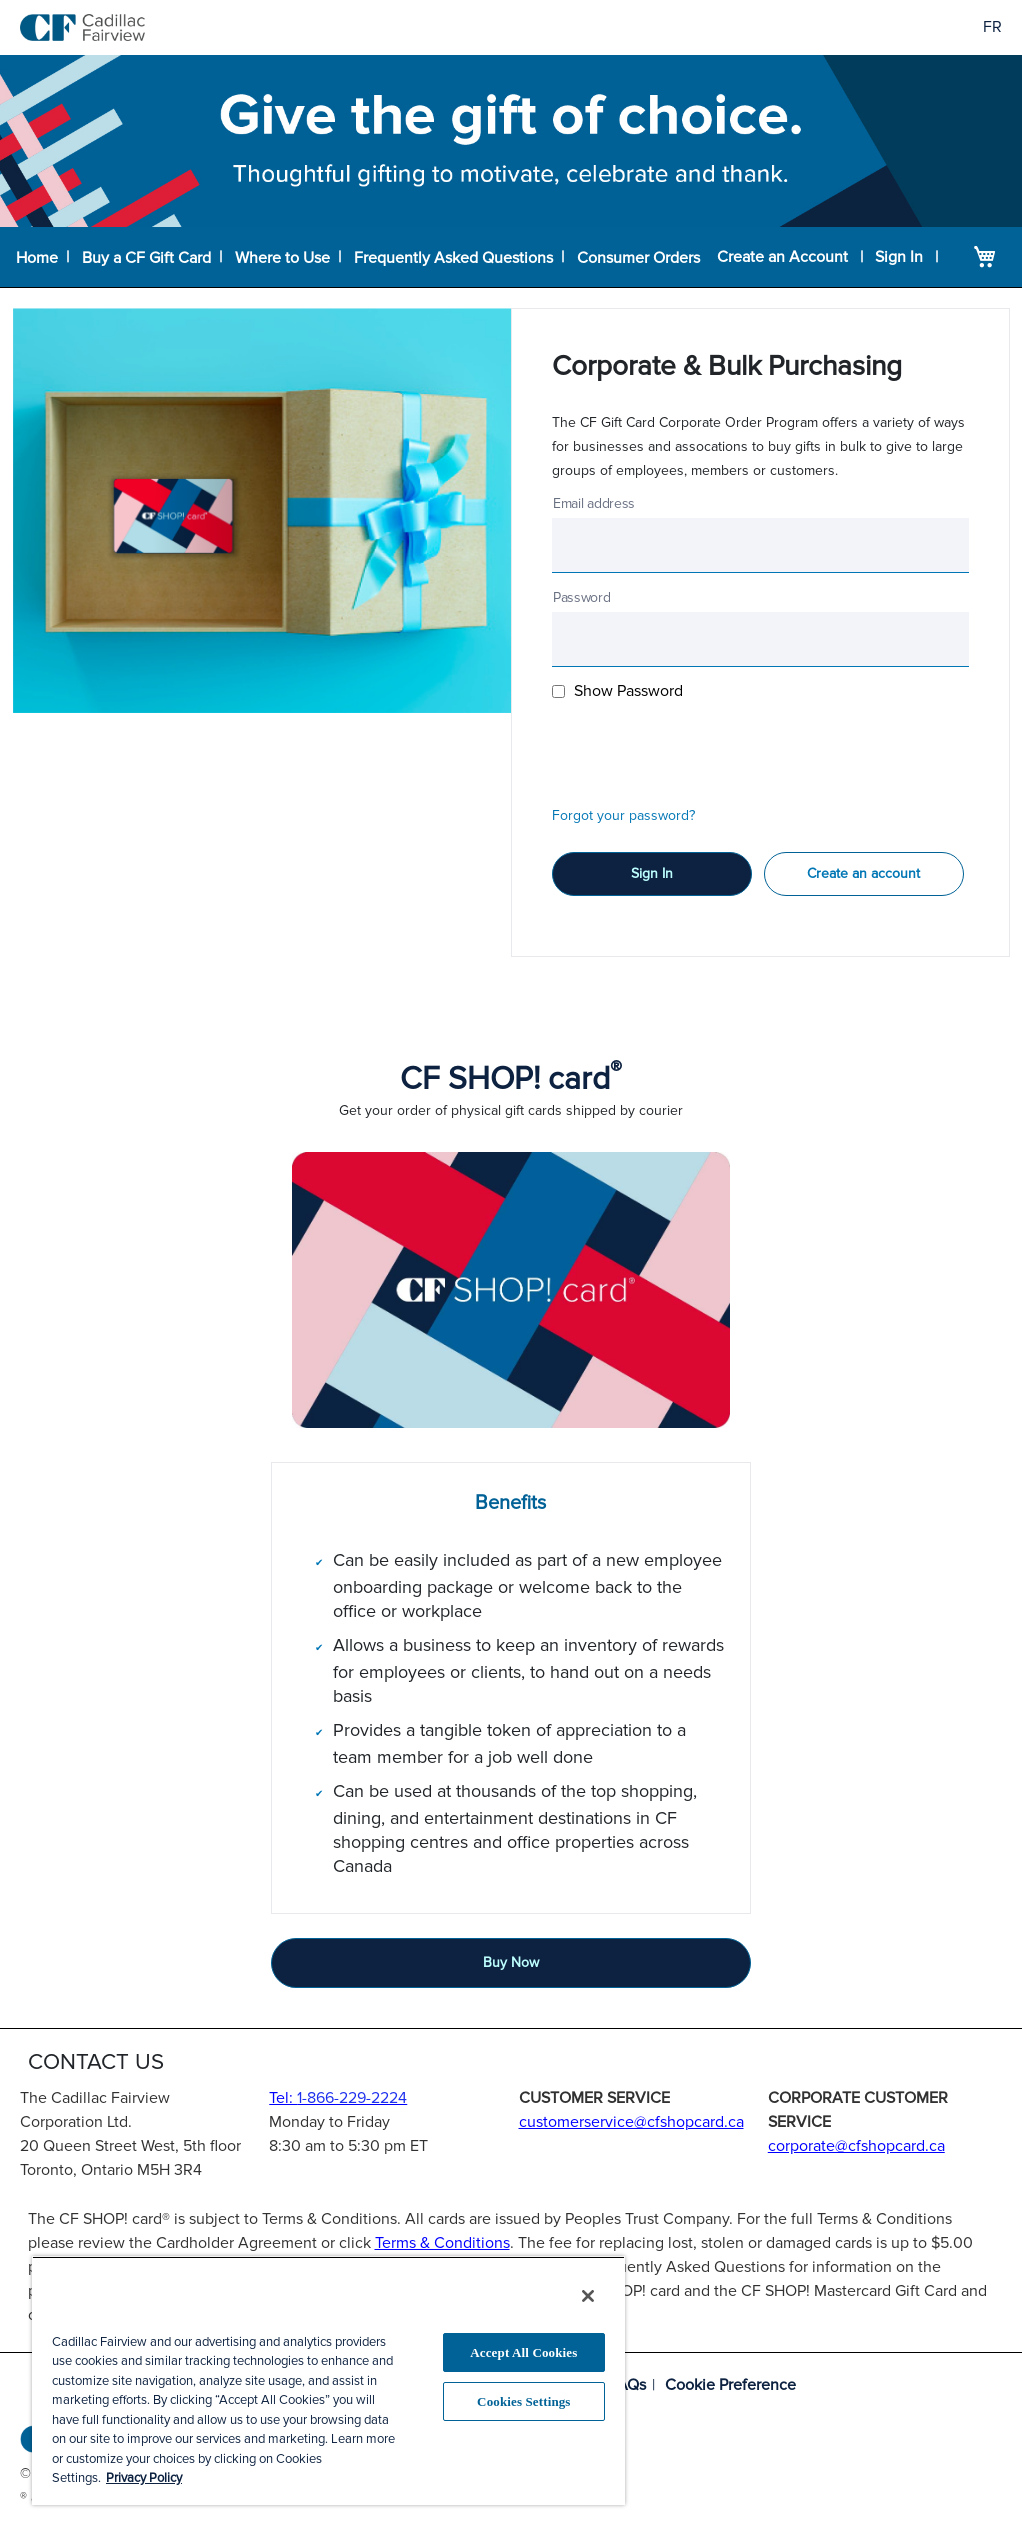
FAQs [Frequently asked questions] (627, 2385)
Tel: (338, 2098)
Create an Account (784, 257)
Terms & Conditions (442, 2243)
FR (992, 27)
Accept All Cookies (523, 2352)
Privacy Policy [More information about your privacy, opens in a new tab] (144, 2478)
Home (36, 257)
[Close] (588, 2296)
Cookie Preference (730, 2385)
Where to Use (279, 257)
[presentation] (704, 750)
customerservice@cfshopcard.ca (631, 2122)
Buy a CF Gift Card (144, 257)
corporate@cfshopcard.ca (856, 2146)
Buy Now (511, 1962)
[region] (328, 2380)
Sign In (899, 257)
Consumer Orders (633, 257)
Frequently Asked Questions (449, 257)
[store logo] (82, 27)
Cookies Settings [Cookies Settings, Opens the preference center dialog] (523, 2401)
